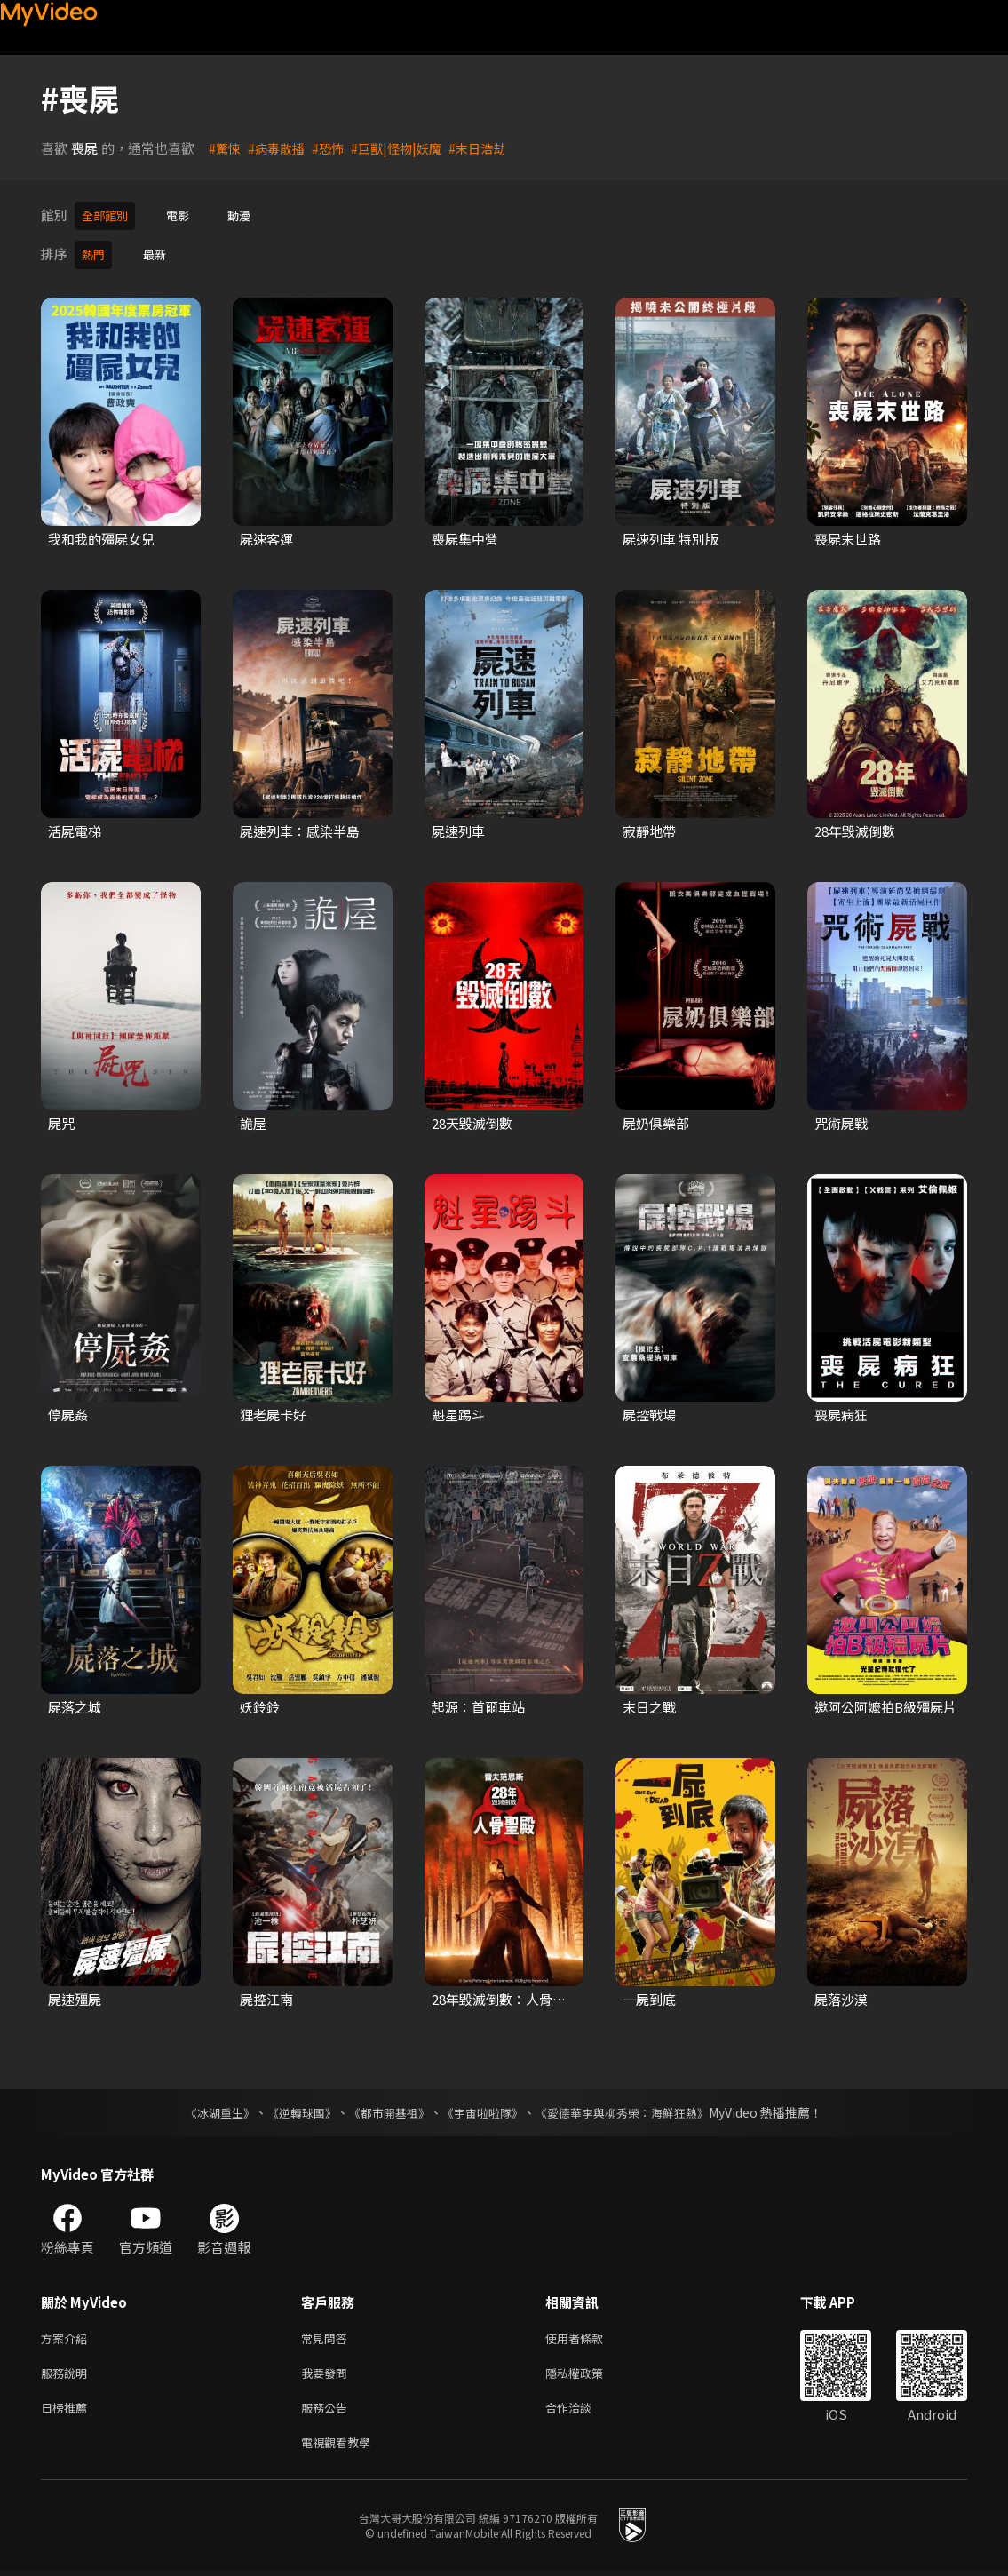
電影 (186, 214)
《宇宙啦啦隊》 (484, 2107)
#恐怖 (334, 148)
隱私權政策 (589, 2371)
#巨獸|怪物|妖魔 (406, 148)
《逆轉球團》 (292, 2107)
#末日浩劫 (491, 148)
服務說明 (67, 2371)
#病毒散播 (280, 148)
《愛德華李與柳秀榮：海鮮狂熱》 (634, 2107)
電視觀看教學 (341, 2446)
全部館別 (108, 214)
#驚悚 (225, 148)
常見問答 (327, 2334)
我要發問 (327, 2371)
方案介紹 (67, 2334)
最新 (160, 251)
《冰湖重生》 (205, 2107)
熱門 (95, 251)
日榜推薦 (67, 2408)
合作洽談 (582, 2408)
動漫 (251, 214)
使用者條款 (589, 2334)
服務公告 (327, 2408)
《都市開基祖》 (385, 2107)
